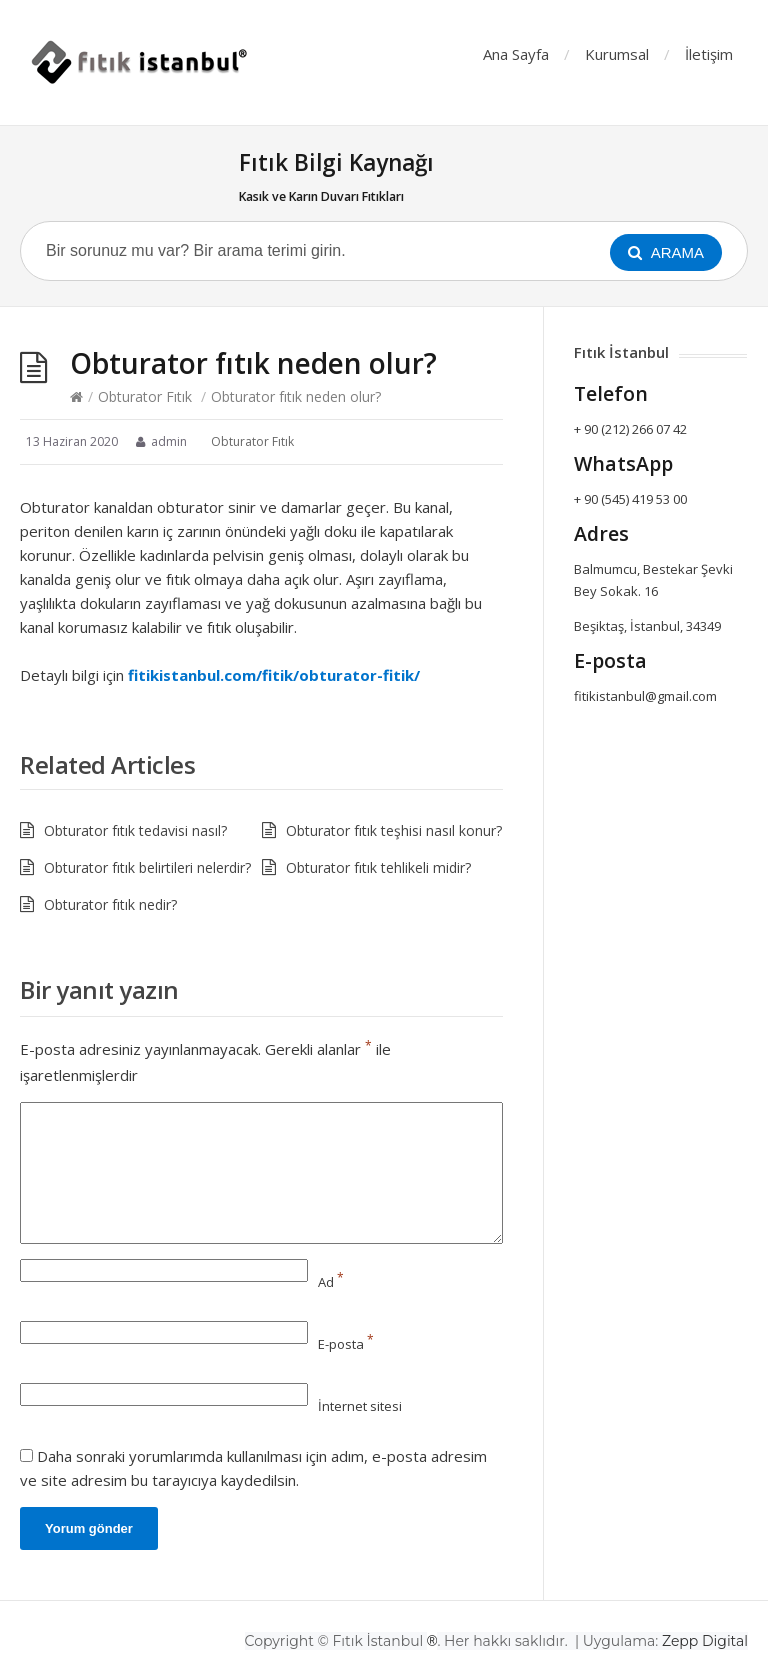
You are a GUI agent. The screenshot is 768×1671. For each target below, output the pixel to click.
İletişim (709, 54)
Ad (331, 1282)
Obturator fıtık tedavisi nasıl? (135, 830)
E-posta (346, 1344)
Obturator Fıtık (145, 396)
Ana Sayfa (516, 54)
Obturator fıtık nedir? (110, 904)
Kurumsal (617, 54)
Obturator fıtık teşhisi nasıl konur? (394, 830)
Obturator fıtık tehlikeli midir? (378, 867)
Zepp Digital (705, 1641)
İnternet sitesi (360, 1406)
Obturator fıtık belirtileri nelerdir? (147, 867)
